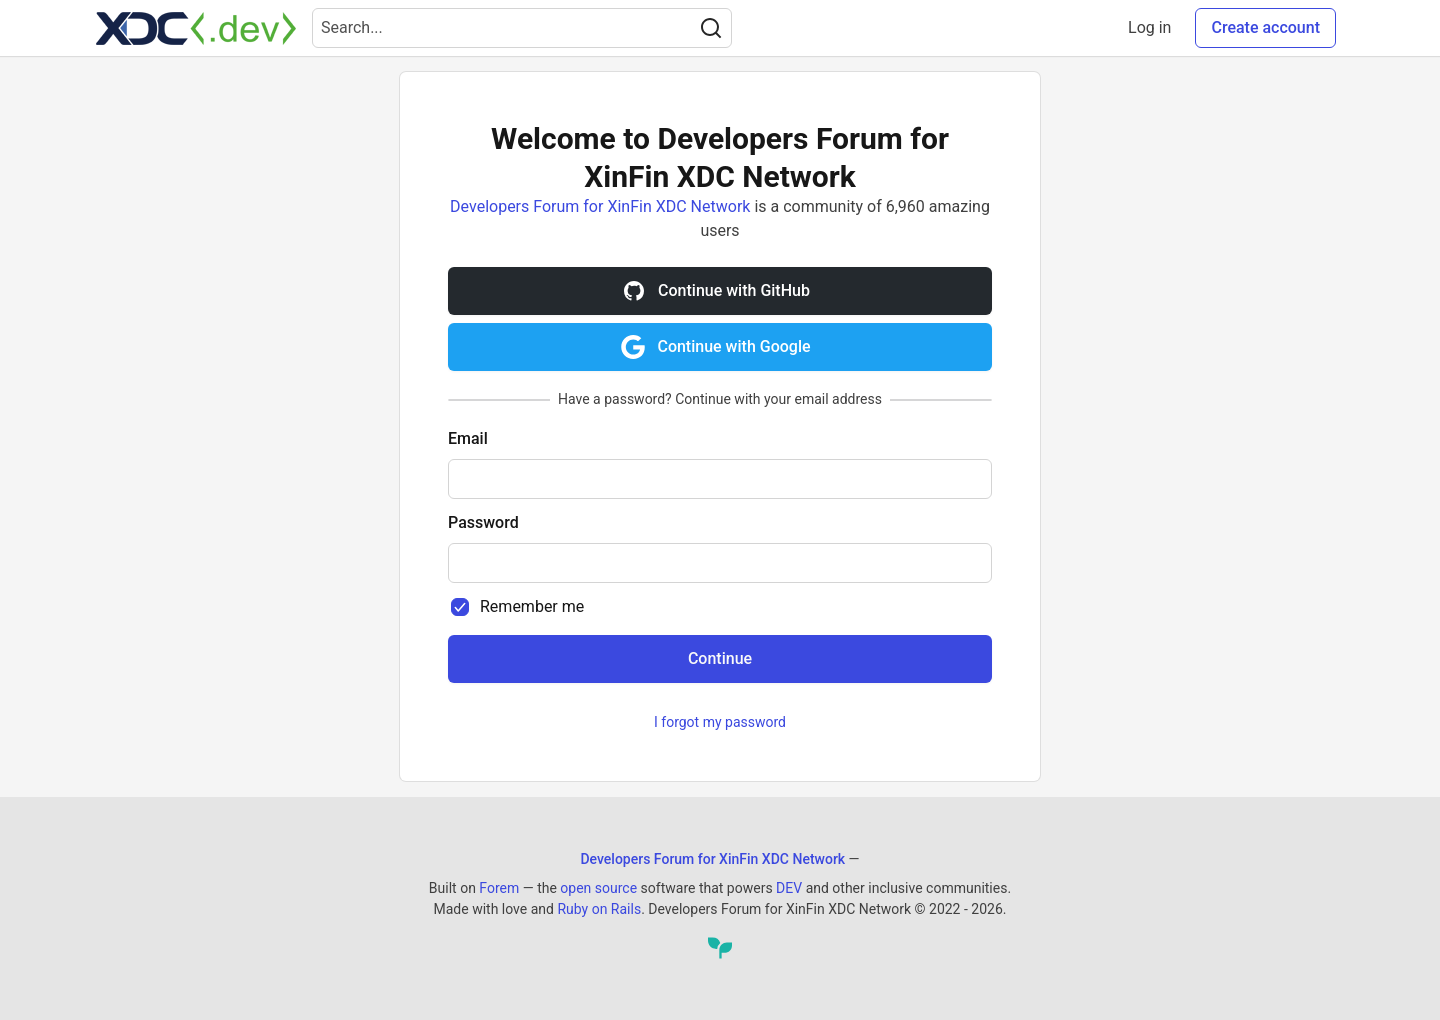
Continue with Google (715, 347)
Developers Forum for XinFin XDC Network (600, 206)
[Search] (711, 28)
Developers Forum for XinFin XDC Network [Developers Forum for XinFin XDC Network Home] (712, 859)
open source (598, 888)
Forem (499, 888)
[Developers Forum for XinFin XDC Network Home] (196, 28)
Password (483, 522)
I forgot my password (720, 722)
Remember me (532, 606)
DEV (789, 888)
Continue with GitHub (716, 291)
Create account (1265, 27)
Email (468, 438)
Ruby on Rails (599, 909)
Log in (1149, 27)
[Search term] (522, 28)
